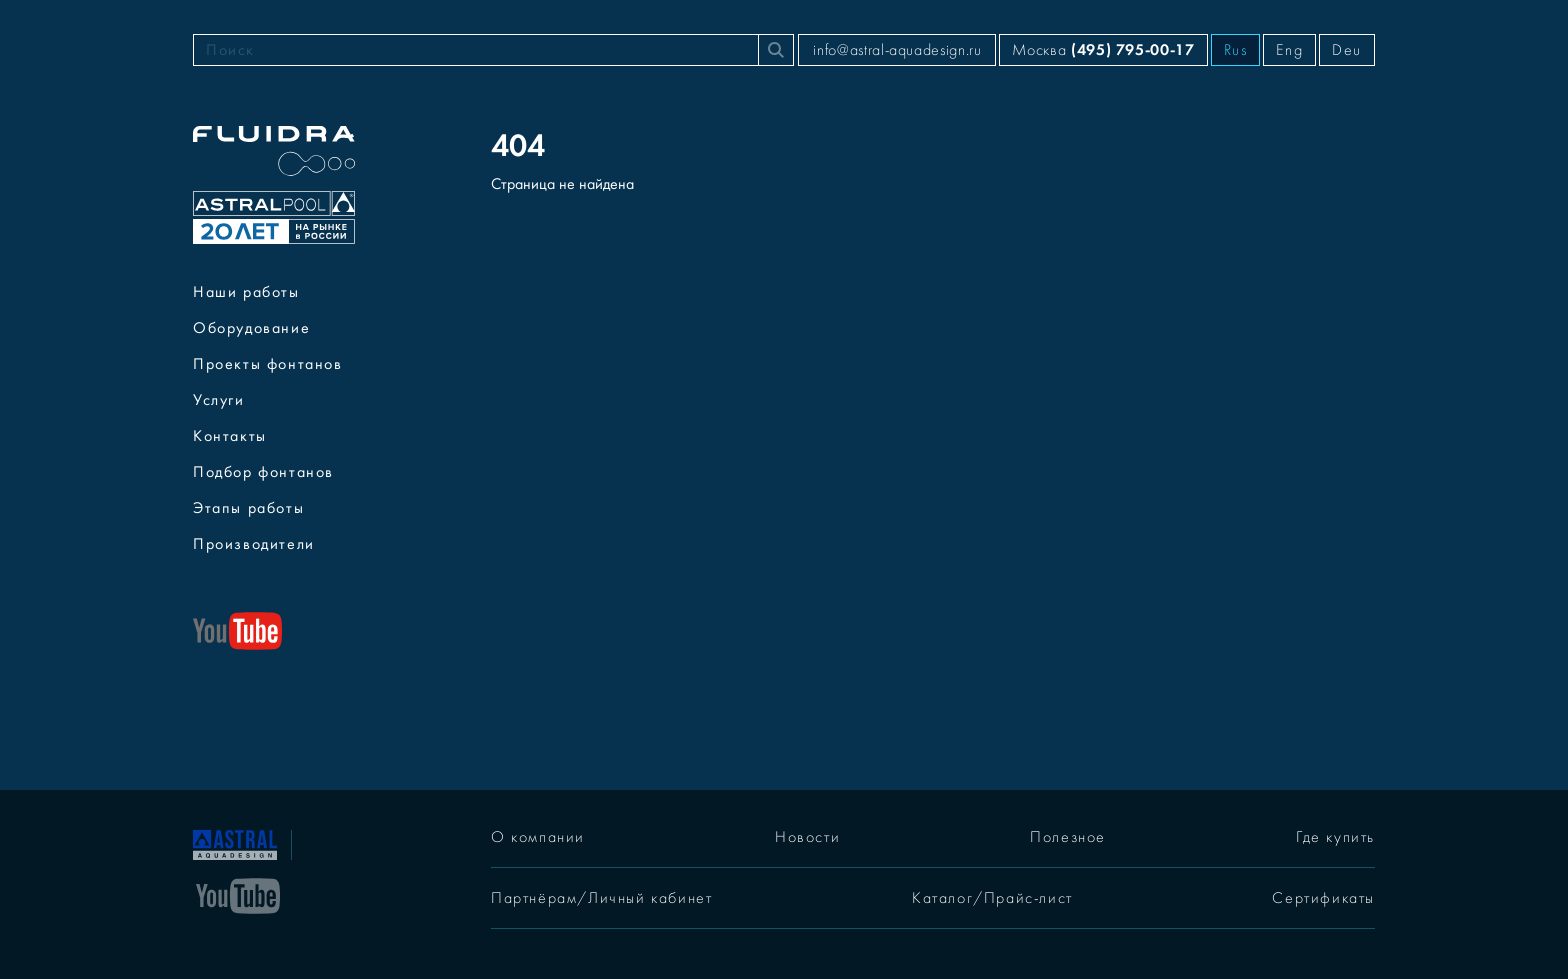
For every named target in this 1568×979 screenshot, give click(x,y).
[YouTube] (238, 894)
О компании (538, 837)
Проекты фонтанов (268, 364)
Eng (1289, 50)
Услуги (219, 400)
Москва (1103, 49)
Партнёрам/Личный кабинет (601, 898)
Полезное (1068, 837)
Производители (254, 544)
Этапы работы (248, 508)
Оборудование (251, 328)
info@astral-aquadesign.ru (897, 50)
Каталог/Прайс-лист (992, 898)
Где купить (1335, 837)
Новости (807, 837)
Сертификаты (1323, 898)
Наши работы (246, 292)
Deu (1347, 50)
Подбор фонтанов (263, 472)
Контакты (230, 436)
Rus (1236, 50)
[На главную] (235, 843)
